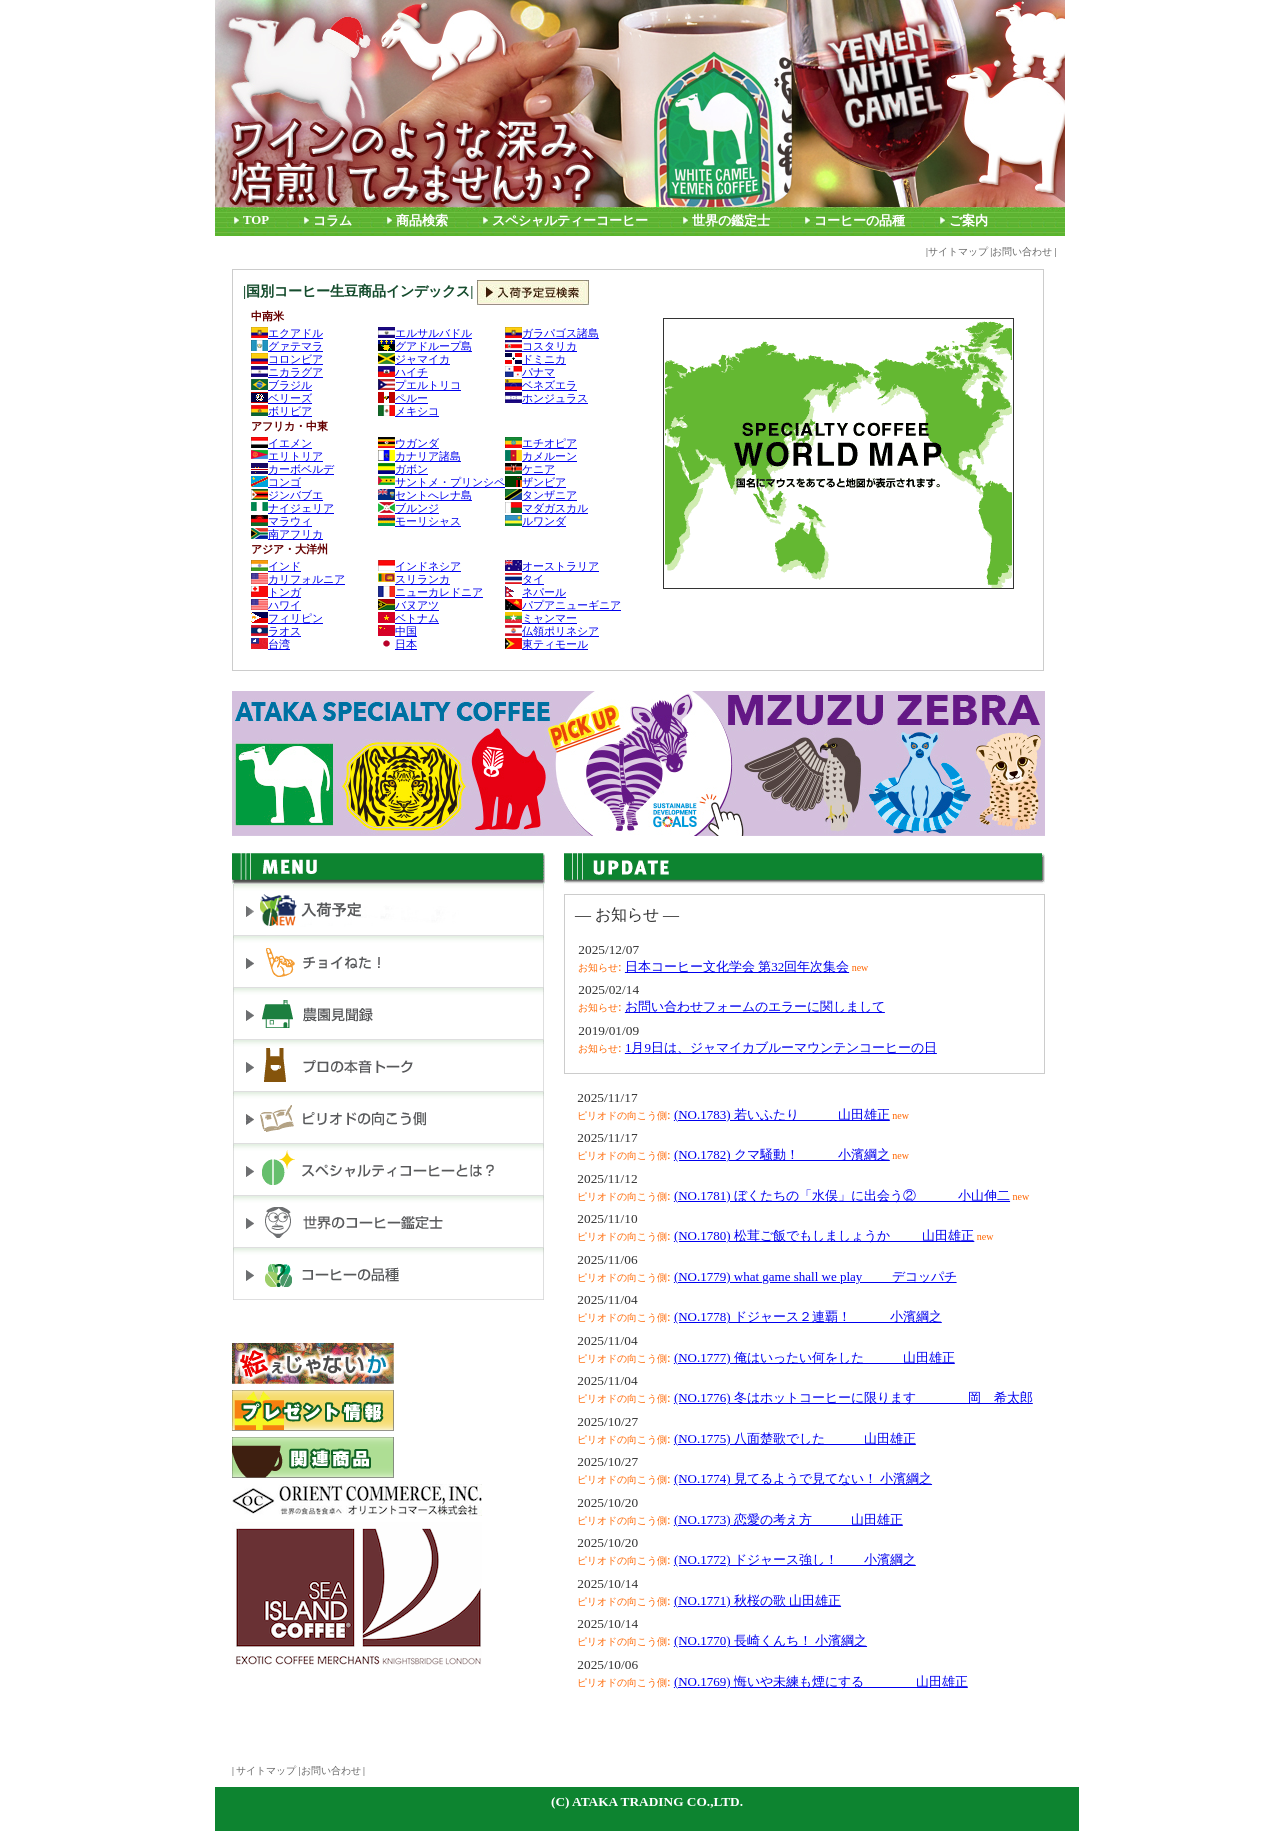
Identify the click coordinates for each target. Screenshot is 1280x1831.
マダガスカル (546, 508)
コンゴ (276, 482)
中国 (397, 631)
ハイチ (403, 372)
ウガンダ (408, 443)
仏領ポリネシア (552, 631)
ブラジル (281, 385)
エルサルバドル (425, 333)
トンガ (276, 592)
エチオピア (541, 443)
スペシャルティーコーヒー (570, 221)
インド (276, 566)
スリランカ (414, 579)
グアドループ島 (425, 346)
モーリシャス (419, 521)
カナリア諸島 (419, 456)
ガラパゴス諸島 (552, 333)
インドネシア (419, 566)
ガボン (403, 469)
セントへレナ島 (425, 495)
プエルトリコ (419, 385)
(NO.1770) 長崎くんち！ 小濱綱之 (770, 1640)
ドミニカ (535, 359)
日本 (397, 644)
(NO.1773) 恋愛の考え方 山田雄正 (788, 1519)
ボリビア (281, 411)
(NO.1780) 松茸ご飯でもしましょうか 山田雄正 (824, 1235)
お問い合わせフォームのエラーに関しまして (755, 1006)
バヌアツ (408, 605)
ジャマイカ (414, 359)
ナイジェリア (292, 508)
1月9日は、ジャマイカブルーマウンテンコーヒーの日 (781, 1047)
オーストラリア (552, 566)
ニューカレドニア (430, 592)
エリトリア (287, 456)
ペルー (403, 398)
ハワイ (276, 605)
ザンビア (535, 482)
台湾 (270, 644)
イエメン (281, 443)
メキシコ (408, 411)
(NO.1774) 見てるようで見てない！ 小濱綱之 (803, 1478)
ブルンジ (408, 508)
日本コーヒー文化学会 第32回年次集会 (737, 966)
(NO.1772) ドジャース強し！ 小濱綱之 (795, 1559)
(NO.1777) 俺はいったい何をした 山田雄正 (814, 1357)
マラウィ (281, 521)
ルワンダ (535, 521)
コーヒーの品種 (859, 221)
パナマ (530, 372)
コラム (332, 221)
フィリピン (287, 618)
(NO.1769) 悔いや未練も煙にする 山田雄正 (821, 1681)
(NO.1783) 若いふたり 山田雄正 (782, 1114)
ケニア (530, 469)
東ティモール (546, 644)
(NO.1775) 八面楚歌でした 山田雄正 (795, 1438)
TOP (256, 220)
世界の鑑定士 (731, 221)
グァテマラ (287, 346)
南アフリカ (287, 534)
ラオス (276, 631)
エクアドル (287, 333)
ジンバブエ (287, 495)
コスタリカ (541, 346)
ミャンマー (541, 618)
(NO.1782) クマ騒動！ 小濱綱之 (782, 1154)
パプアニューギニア (563, 605)
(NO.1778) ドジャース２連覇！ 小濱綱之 (808, 1316)
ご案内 (968, 221)
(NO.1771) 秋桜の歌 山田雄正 (757, 1600)
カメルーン (541, 456)
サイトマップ (958, 251)
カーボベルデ (292, 469)
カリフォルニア (298, 579)
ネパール (535, 592)
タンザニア (541, 495)
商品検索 (422, 221)
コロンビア (287, 359)
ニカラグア (287, 372)
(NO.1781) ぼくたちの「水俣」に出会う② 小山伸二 (842, 1195)
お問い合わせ (1022, 251)
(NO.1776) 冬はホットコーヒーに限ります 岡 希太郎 (853, 1397)
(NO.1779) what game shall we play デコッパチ (815, 1276)
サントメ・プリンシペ (441, 482)
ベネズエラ (541, 385)
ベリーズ (281, 398)
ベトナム (408, 618)
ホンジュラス (546, 398)
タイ (524, 579)
